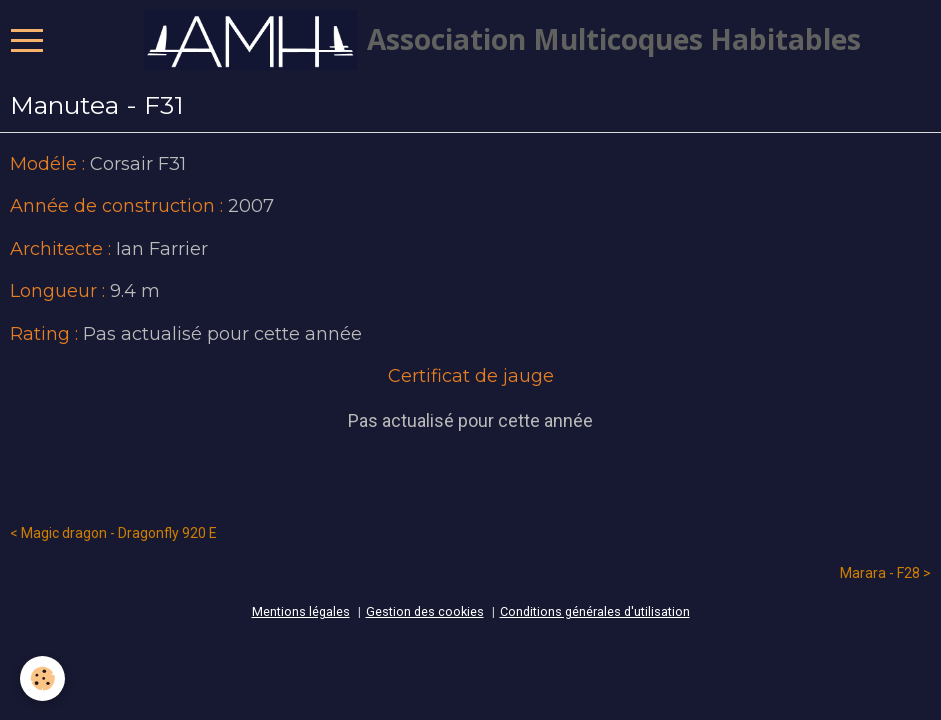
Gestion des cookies (425, 611)
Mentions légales (301, 611)
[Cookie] (42, 678)
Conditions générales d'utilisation (595, 611)
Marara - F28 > (885, 573)
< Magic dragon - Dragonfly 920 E (113, 533)
